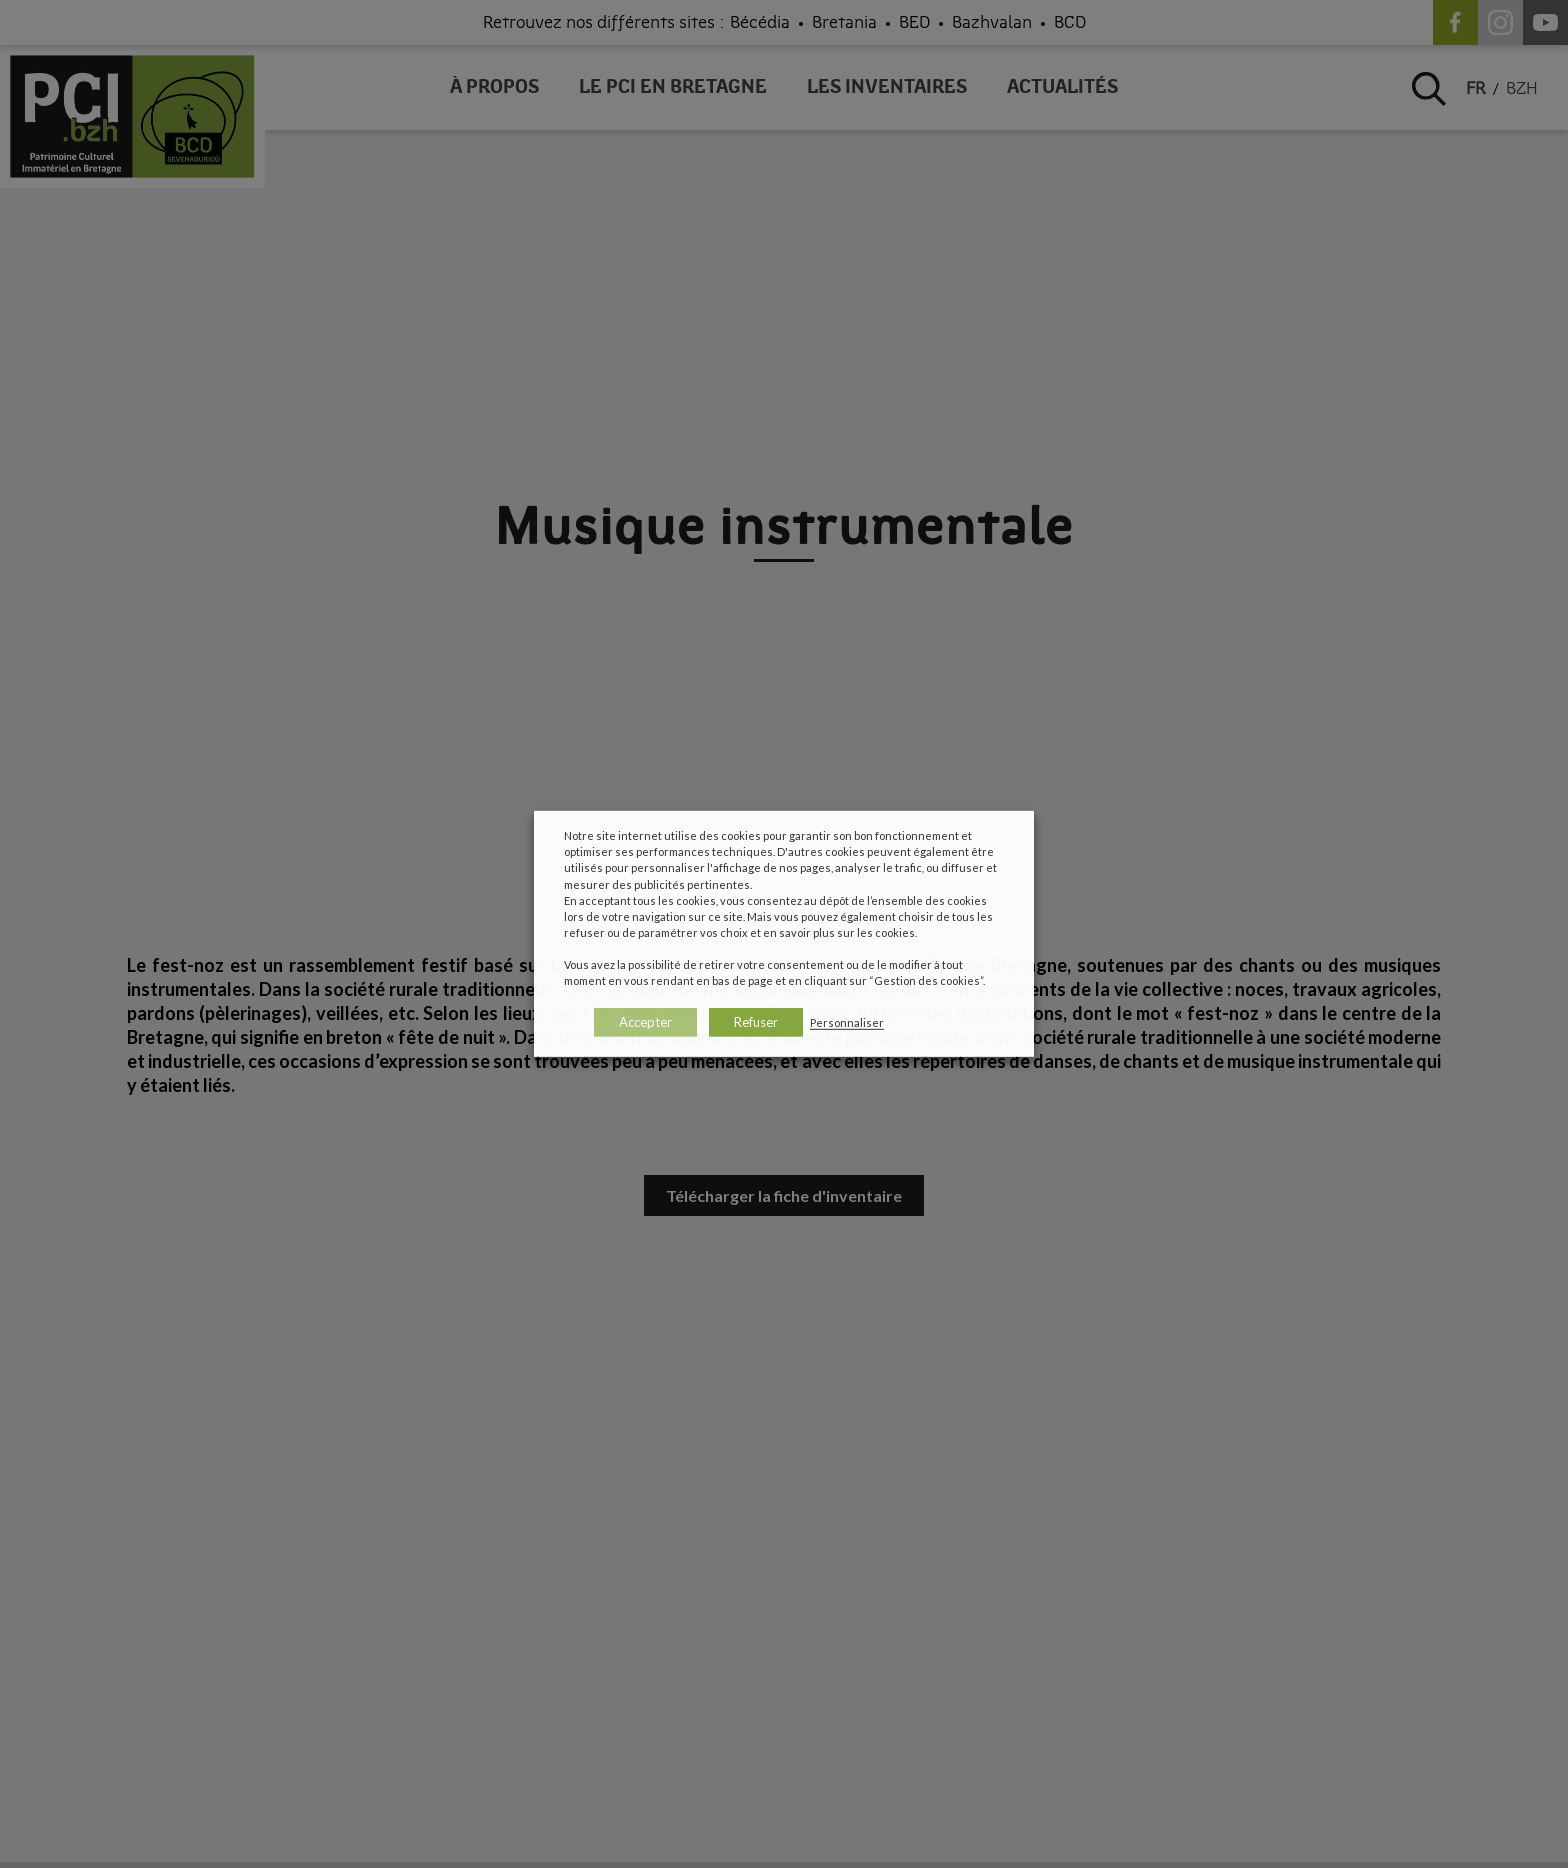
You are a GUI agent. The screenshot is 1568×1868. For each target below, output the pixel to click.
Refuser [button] (756, 1022)
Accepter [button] (645, 1022)
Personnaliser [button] (847, 1022)
